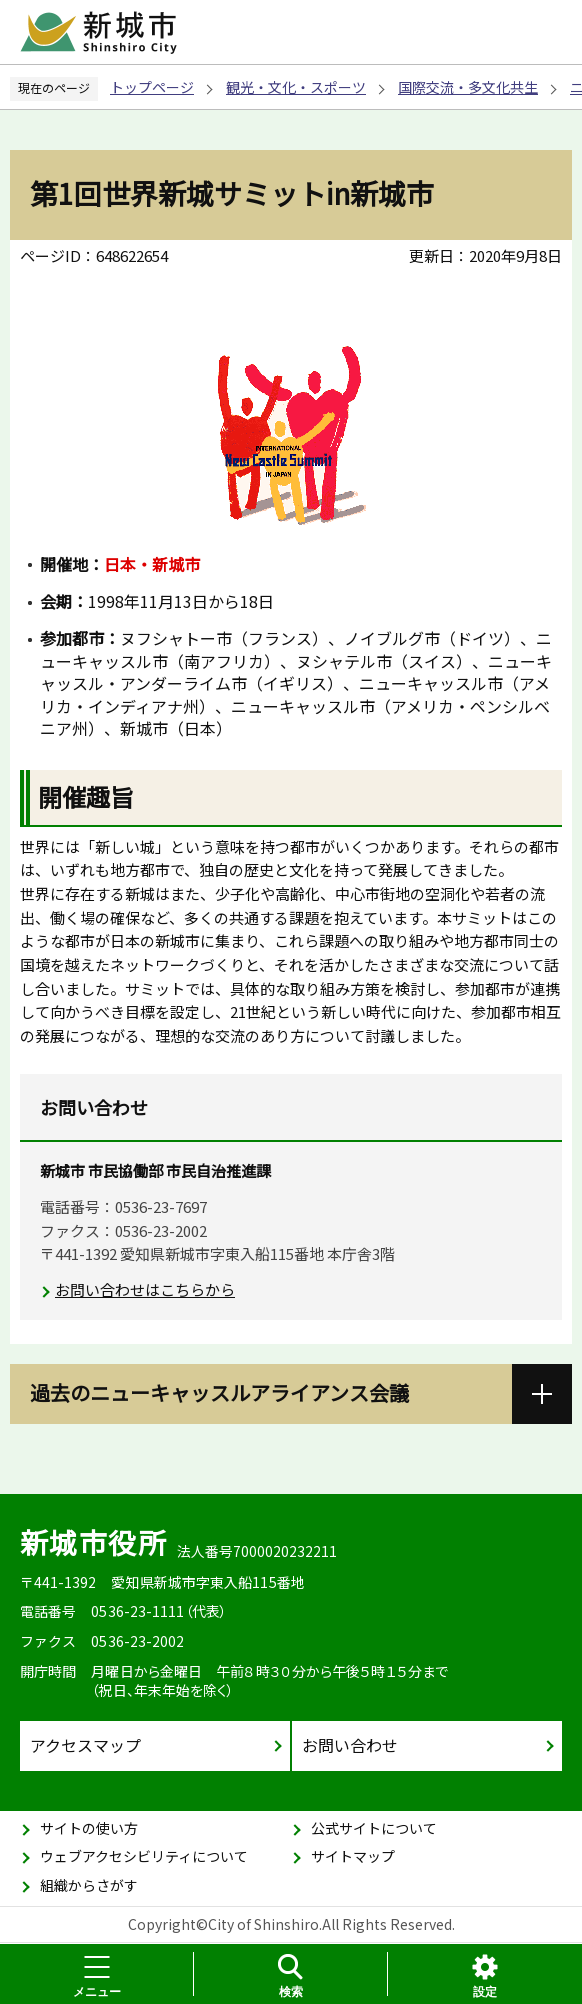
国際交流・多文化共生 (468, 87)
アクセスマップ (85, 1745)
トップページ (152, 87)
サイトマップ (353, 1856)
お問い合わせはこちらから (145, 1289)
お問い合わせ (350, 1745)
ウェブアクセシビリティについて (144, 1856)
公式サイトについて (374, 1828)
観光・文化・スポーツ (296, 87)
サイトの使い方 (89, 1828)
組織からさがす (89, 1885)
